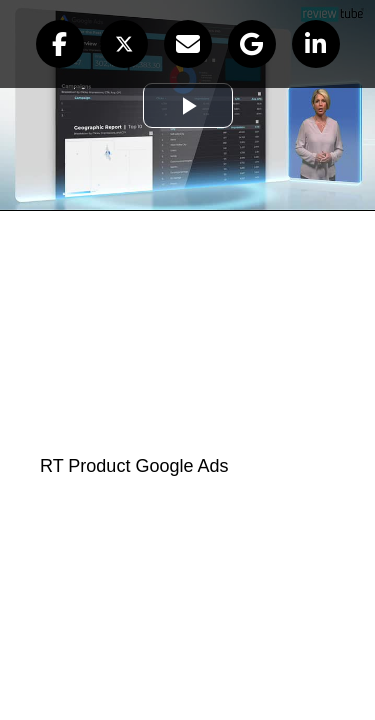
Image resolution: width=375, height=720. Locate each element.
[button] (60, 44)
